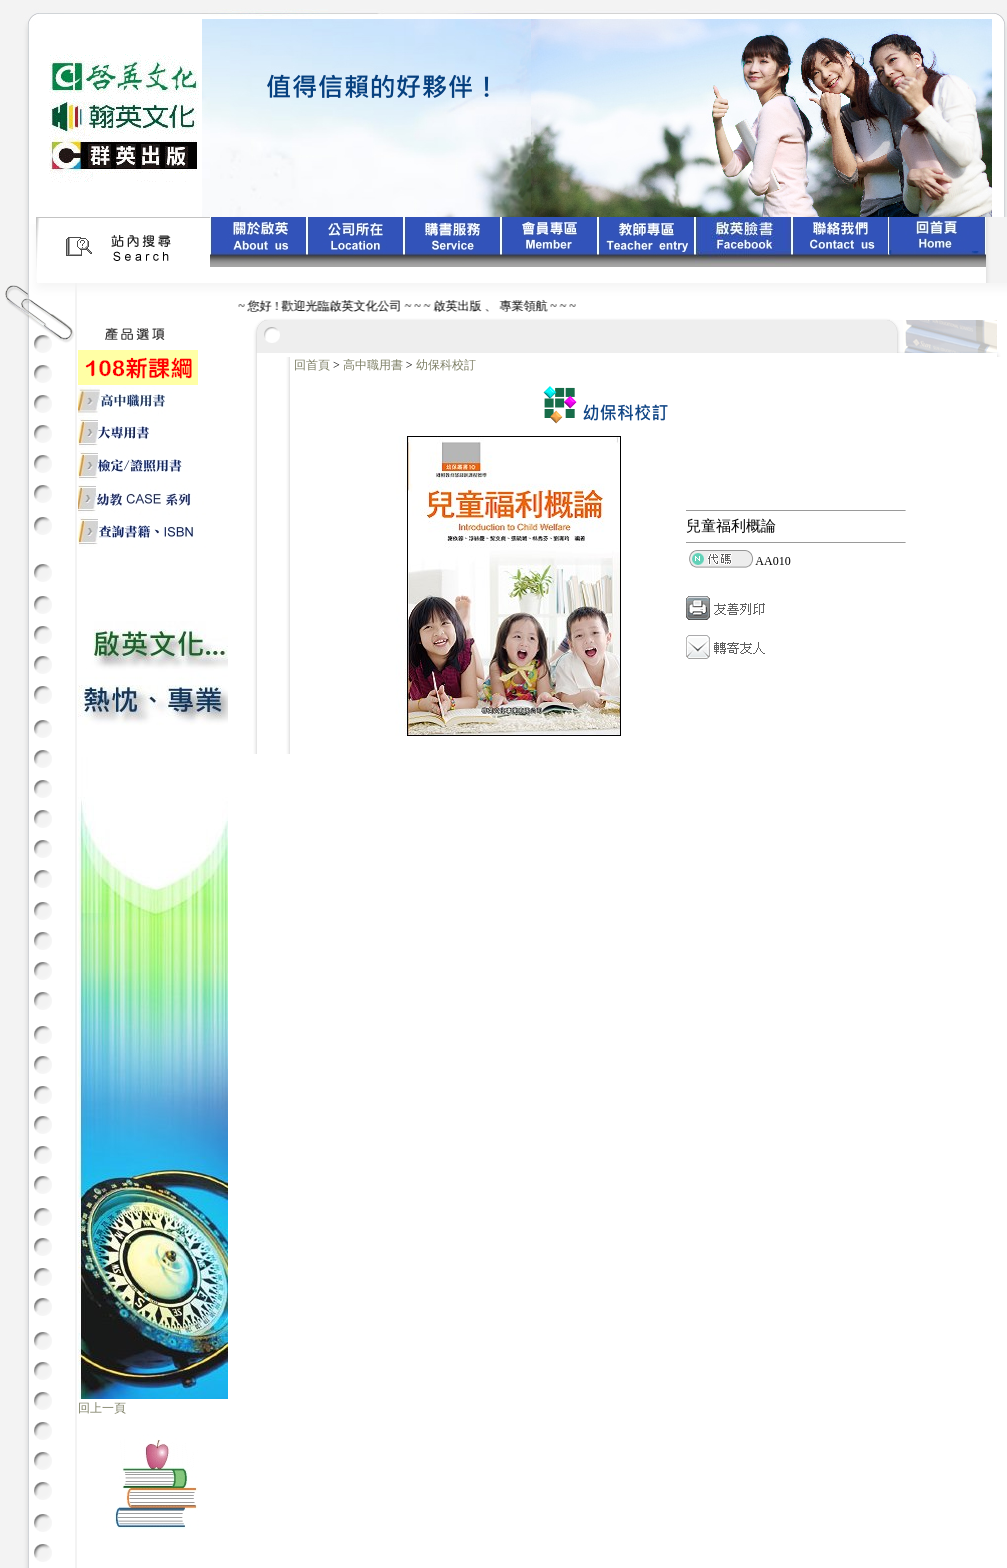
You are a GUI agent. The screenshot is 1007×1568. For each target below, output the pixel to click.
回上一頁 (102, 1408)
